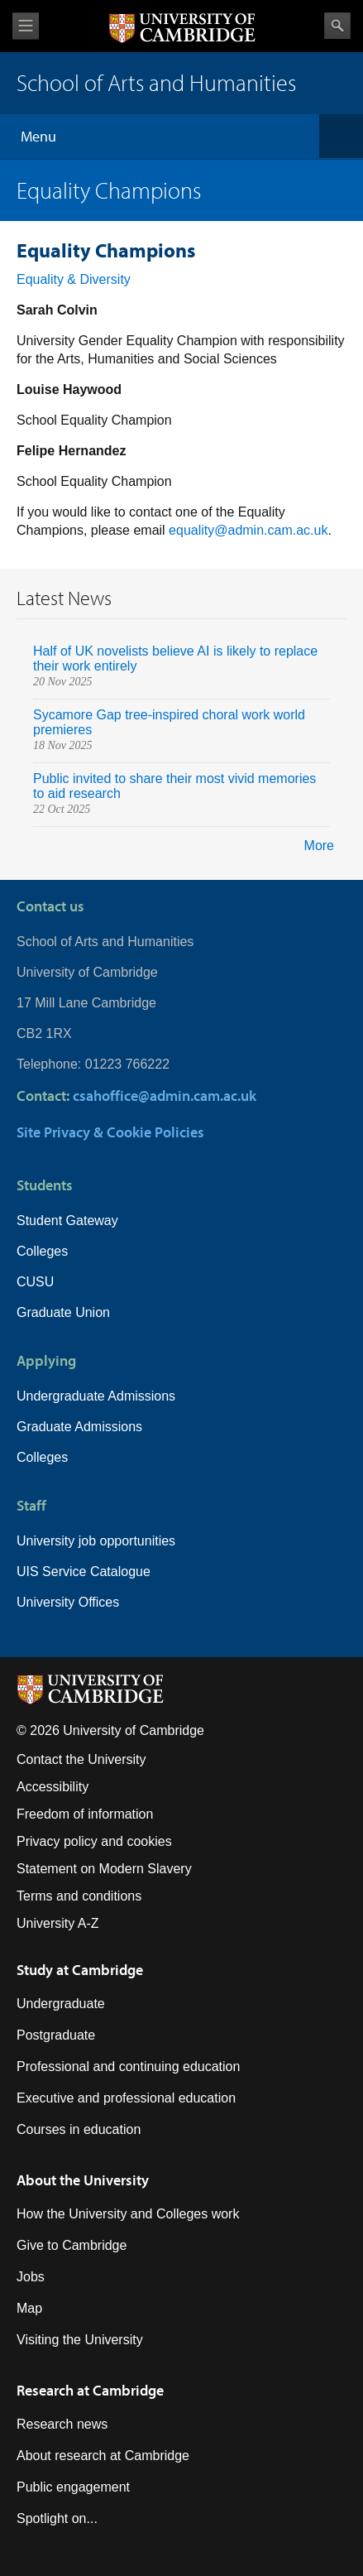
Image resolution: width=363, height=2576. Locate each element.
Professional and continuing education (128, 2066)
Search (337, 25)
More (319, 846)
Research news (62, 2424)
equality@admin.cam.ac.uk (248, 530)
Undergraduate (61, 2004)
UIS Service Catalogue (83, 1571)
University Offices (68, 1602)
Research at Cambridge (90, 2390)
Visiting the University (80, 2340)
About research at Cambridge (103, 2456)
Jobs (31, 2277)
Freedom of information (85, 1814)
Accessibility (52, 1787)
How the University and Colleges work (128, 2214)
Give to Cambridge (72, 2245)
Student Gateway (67, 1221)
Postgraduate (56, 2035)
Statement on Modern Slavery (104, 1869)
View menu (25, 26)
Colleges (42, 1251)
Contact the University (81, 1759)
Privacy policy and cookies (94, 1841)
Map (29, 2308)
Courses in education (79, 2129)
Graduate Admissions (79, 1427)
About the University (83, 2179)
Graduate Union (63, 1312)
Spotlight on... (57, 2518)
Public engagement (73, 2487)
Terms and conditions (79, 1896)
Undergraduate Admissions (96, 1396)
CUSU (35, 1282)
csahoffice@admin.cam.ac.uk (164, 1095)
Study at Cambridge (80, 1969)
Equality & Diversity (74, 279)
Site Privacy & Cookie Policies (110, 1131)
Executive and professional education (126, 2098)
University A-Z (58, 1923)
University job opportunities (96, 1541)
